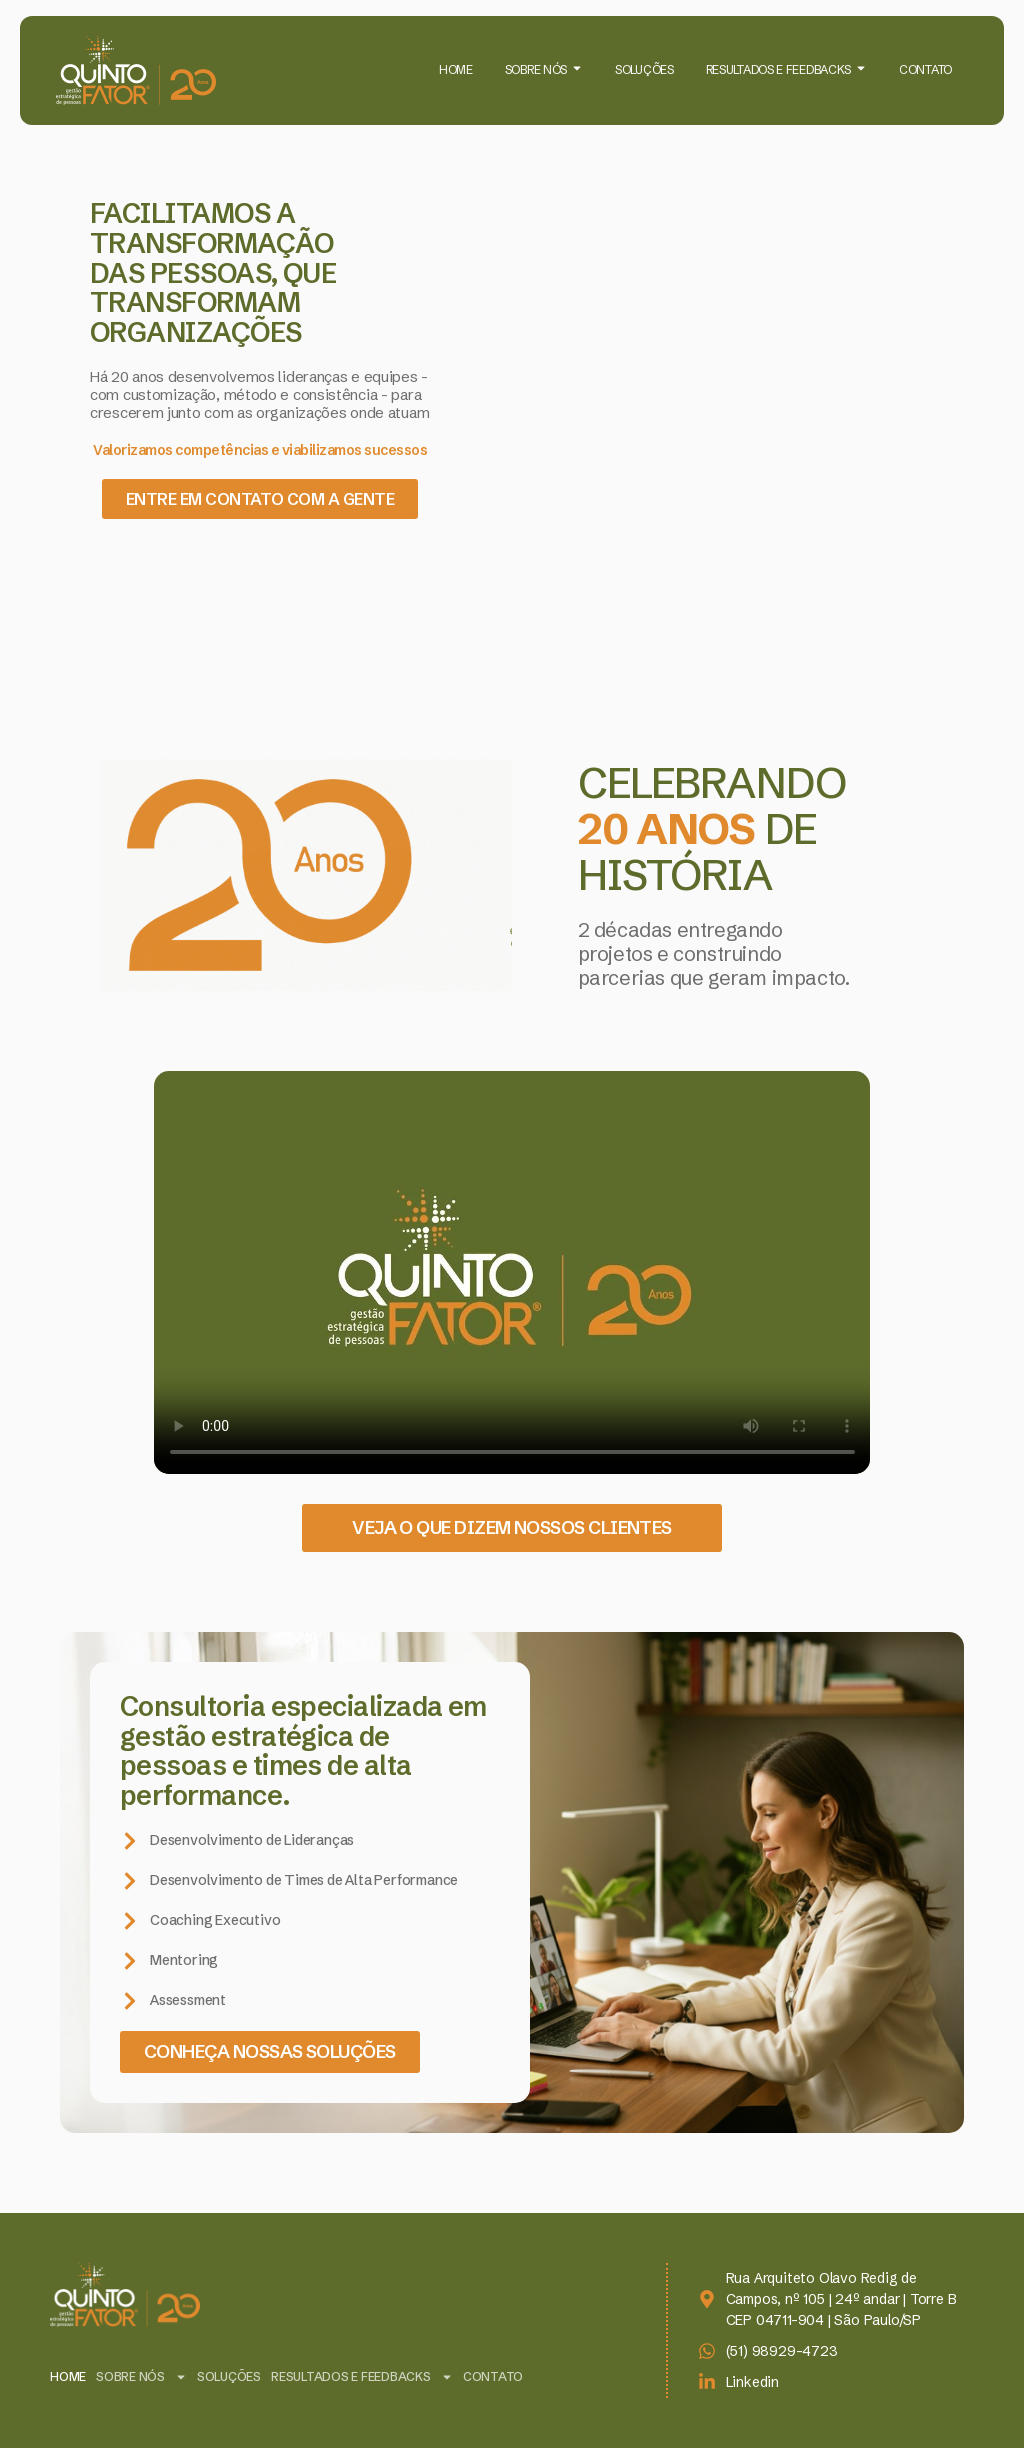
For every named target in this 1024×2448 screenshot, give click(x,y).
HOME (456, 69)
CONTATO (925, 69)
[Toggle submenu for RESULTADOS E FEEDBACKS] (859, 70)
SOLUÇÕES (644, 69)
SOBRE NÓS (536, 69)
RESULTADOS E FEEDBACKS (778, 69)
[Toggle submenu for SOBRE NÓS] (575, 70)
